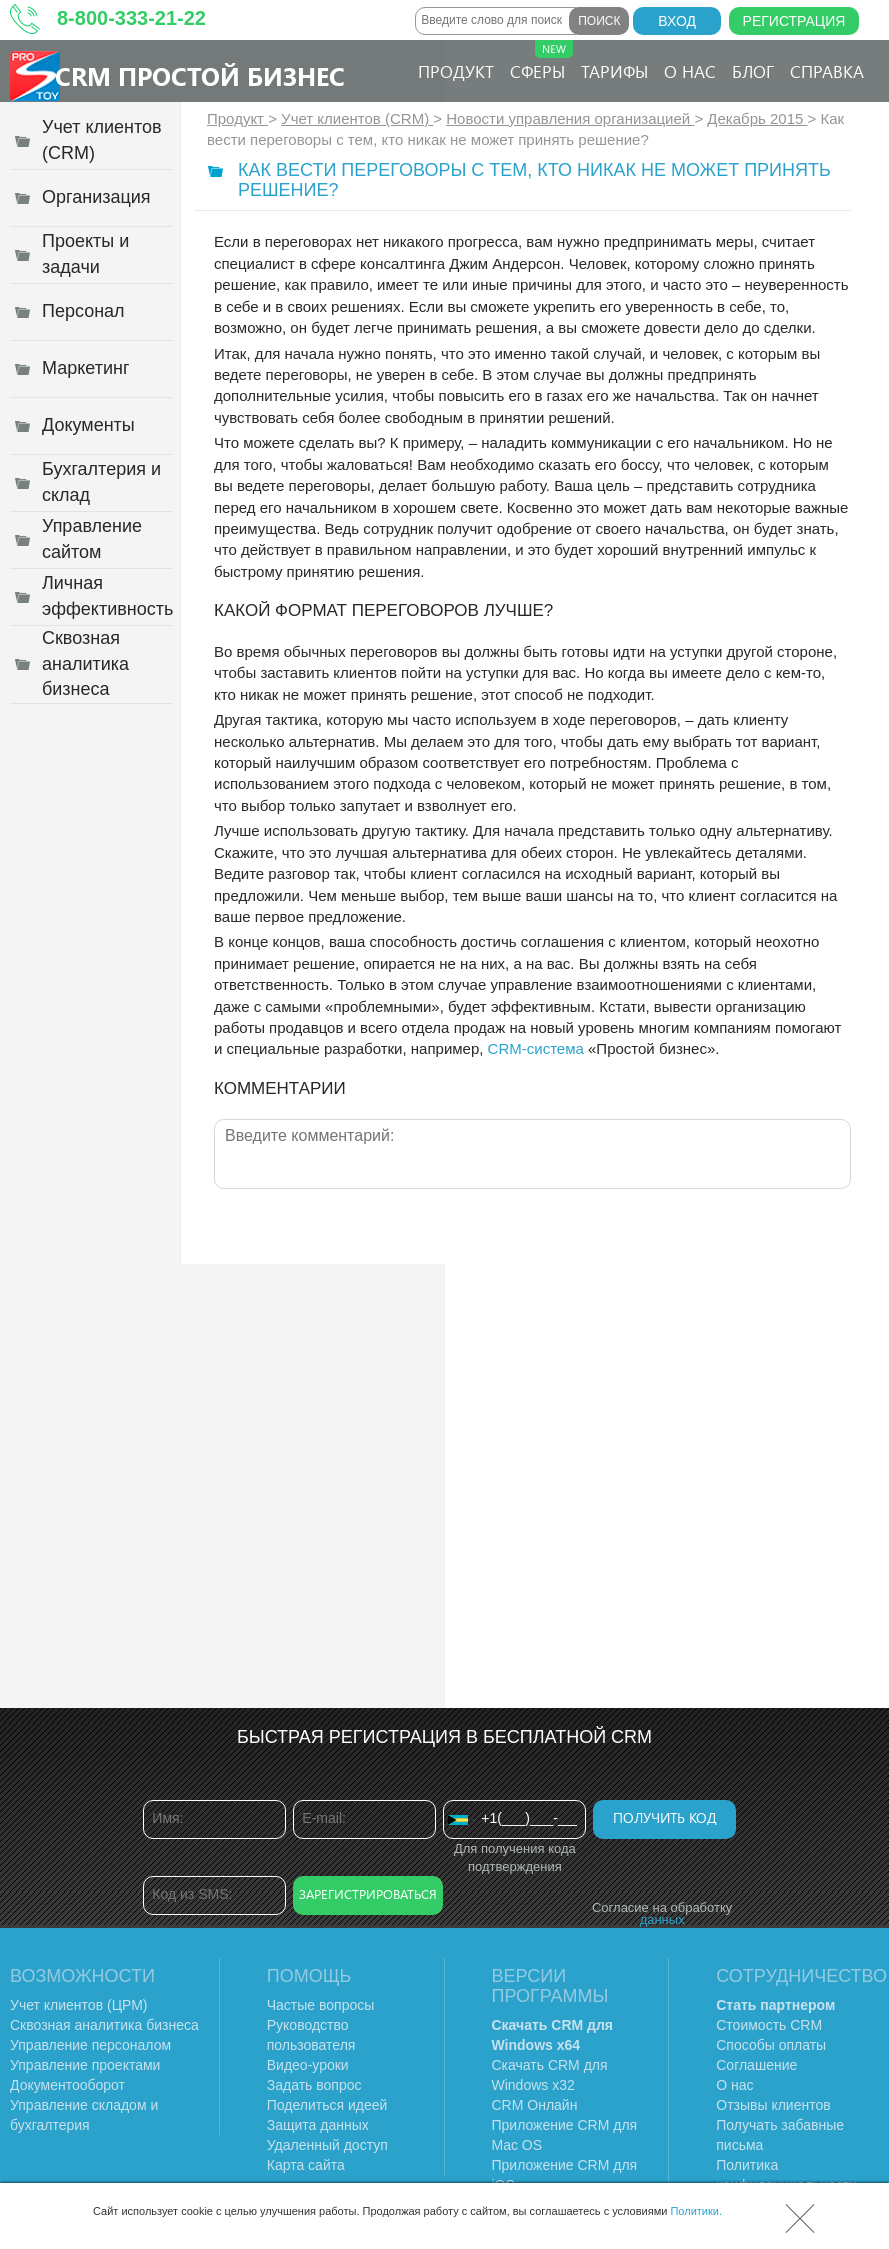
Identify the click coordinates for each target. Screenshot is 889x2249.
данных (662, 1919)
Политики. (696, 2211)
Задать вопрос (314, 2085)
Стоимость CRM (769, 2025)
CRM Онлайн (535, 2105)
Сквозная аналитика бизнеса (104, 2025)
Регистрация (794, 21)
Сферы (541, 61)
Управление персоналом (90, 2045)
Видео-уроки (308, 2065)
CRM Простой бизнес (200, 75)
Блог (753, 71)
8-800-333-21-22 (131, 18)
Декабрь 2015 (757, 118)
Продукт (456, 71)
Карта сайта (306, 2165)
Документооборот (67, 2085)
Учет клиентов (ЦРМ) (79, 2005)
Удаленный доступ (327, 2145)
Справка (827, 71)
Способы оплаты (771, 2045)
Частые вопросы (321, 2005)
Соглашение (756, 2065)
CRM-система (536, 1048)
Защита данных (318, 2125)
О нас (690, 71)
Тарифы (614, 71)
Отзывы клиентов (773, 2105)
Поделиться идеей (327, 2105)
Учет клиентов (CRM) (357, 118)
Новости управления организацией (570, 118)
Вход (677, 21)
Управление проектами (85, 2065)
